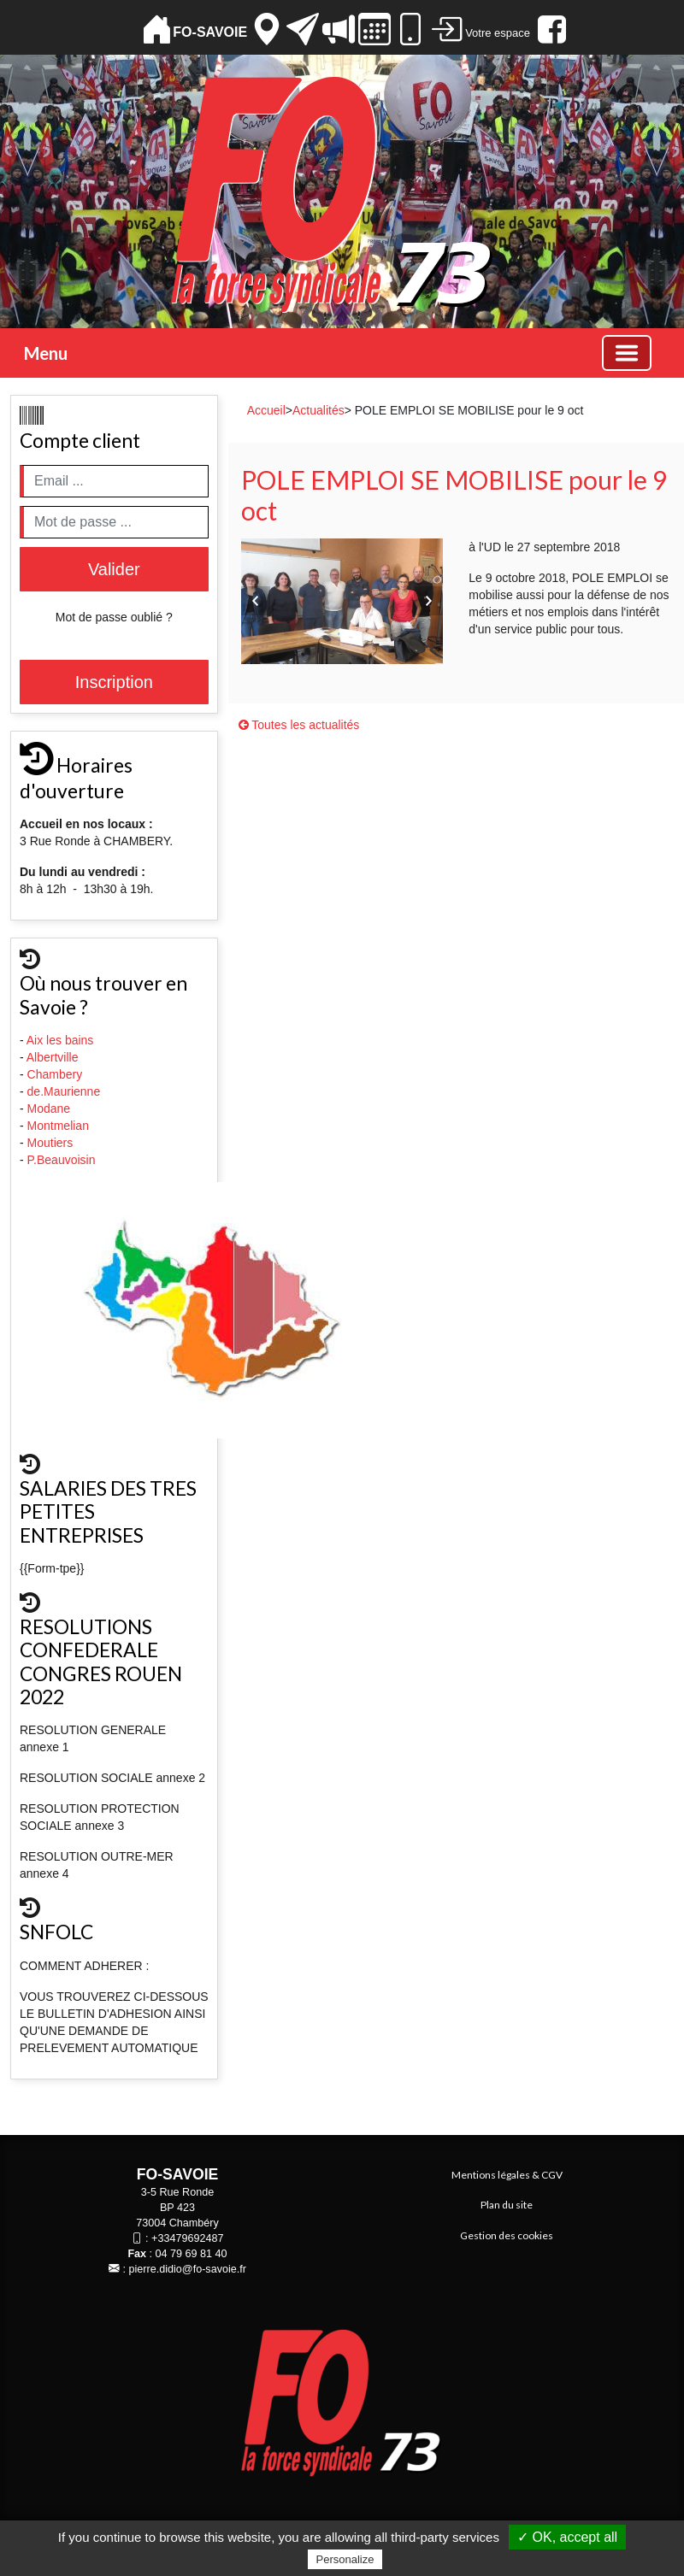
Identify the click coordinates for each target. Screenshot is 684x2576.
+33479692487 (187, 2238)
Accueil (266, 410)
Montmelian (59, 1125)
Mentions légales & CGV (507, 2174)
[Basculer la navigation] (627, 353)
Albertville (54, 1057)
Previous (255, 600)
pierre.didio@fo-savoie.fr (187, 2269)
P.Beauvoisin (63, 1160)
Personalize (345, 2559)
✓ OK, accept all (567, 2537)
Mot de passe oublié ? (114, 617)
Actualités (318, 410)
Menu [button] (46, 353)
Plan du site (507, 2204)
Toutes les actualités (299, 725)
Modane (49, 1108)
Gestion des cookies (506, 2235)
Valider (114, 569)
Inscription (114, 682)
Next (428, 600)
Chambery (55, 1074)
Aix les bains (62, 1040)
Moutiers (52, 1143)
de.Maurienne (65, 1091)
